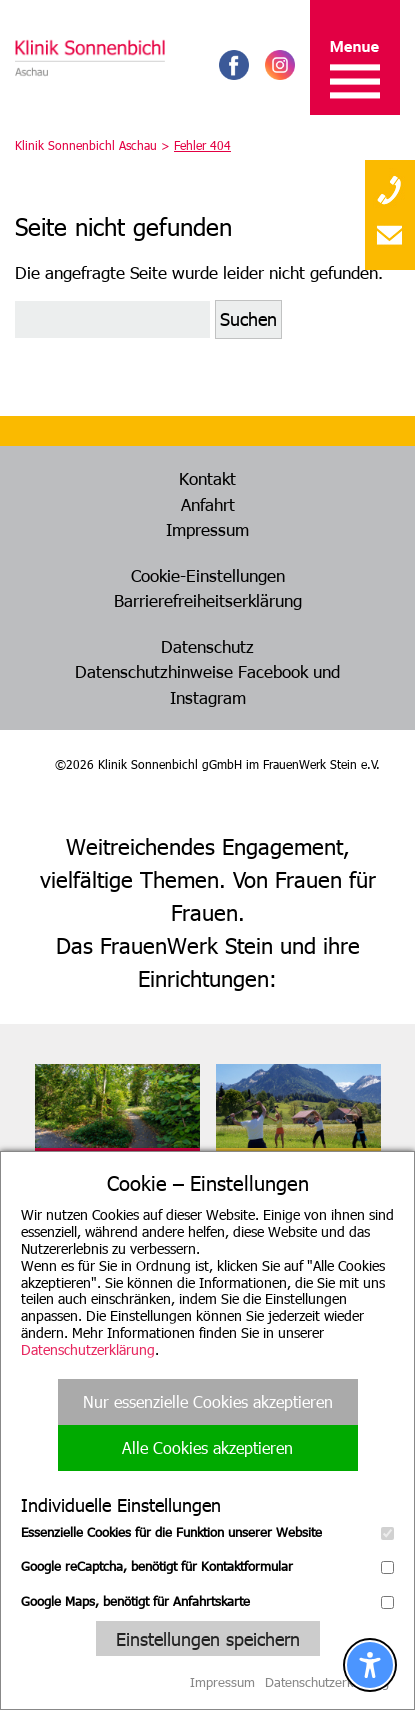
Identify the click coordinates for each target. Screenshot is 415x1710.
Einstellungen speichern (208, 1638)
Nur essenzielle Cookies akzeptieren (208, 1401)
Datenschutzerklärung (88, 1349)
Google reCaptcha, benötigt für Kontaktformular (207, 1566)
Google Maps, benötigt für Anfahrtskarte (207, 1601)
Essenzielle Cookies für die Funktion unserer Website (207, 1532)
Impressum (207, 529)
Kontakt (207, 478)
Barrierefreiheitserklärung (208, 600)
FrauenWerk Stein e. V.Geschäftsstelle (110, 1176)
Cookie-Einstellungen (208, 575)
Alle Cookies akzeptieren (207, 1447)
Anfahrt (208, 504)
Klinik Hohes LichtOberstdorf (276, 1176)
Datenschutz (207, 646)
